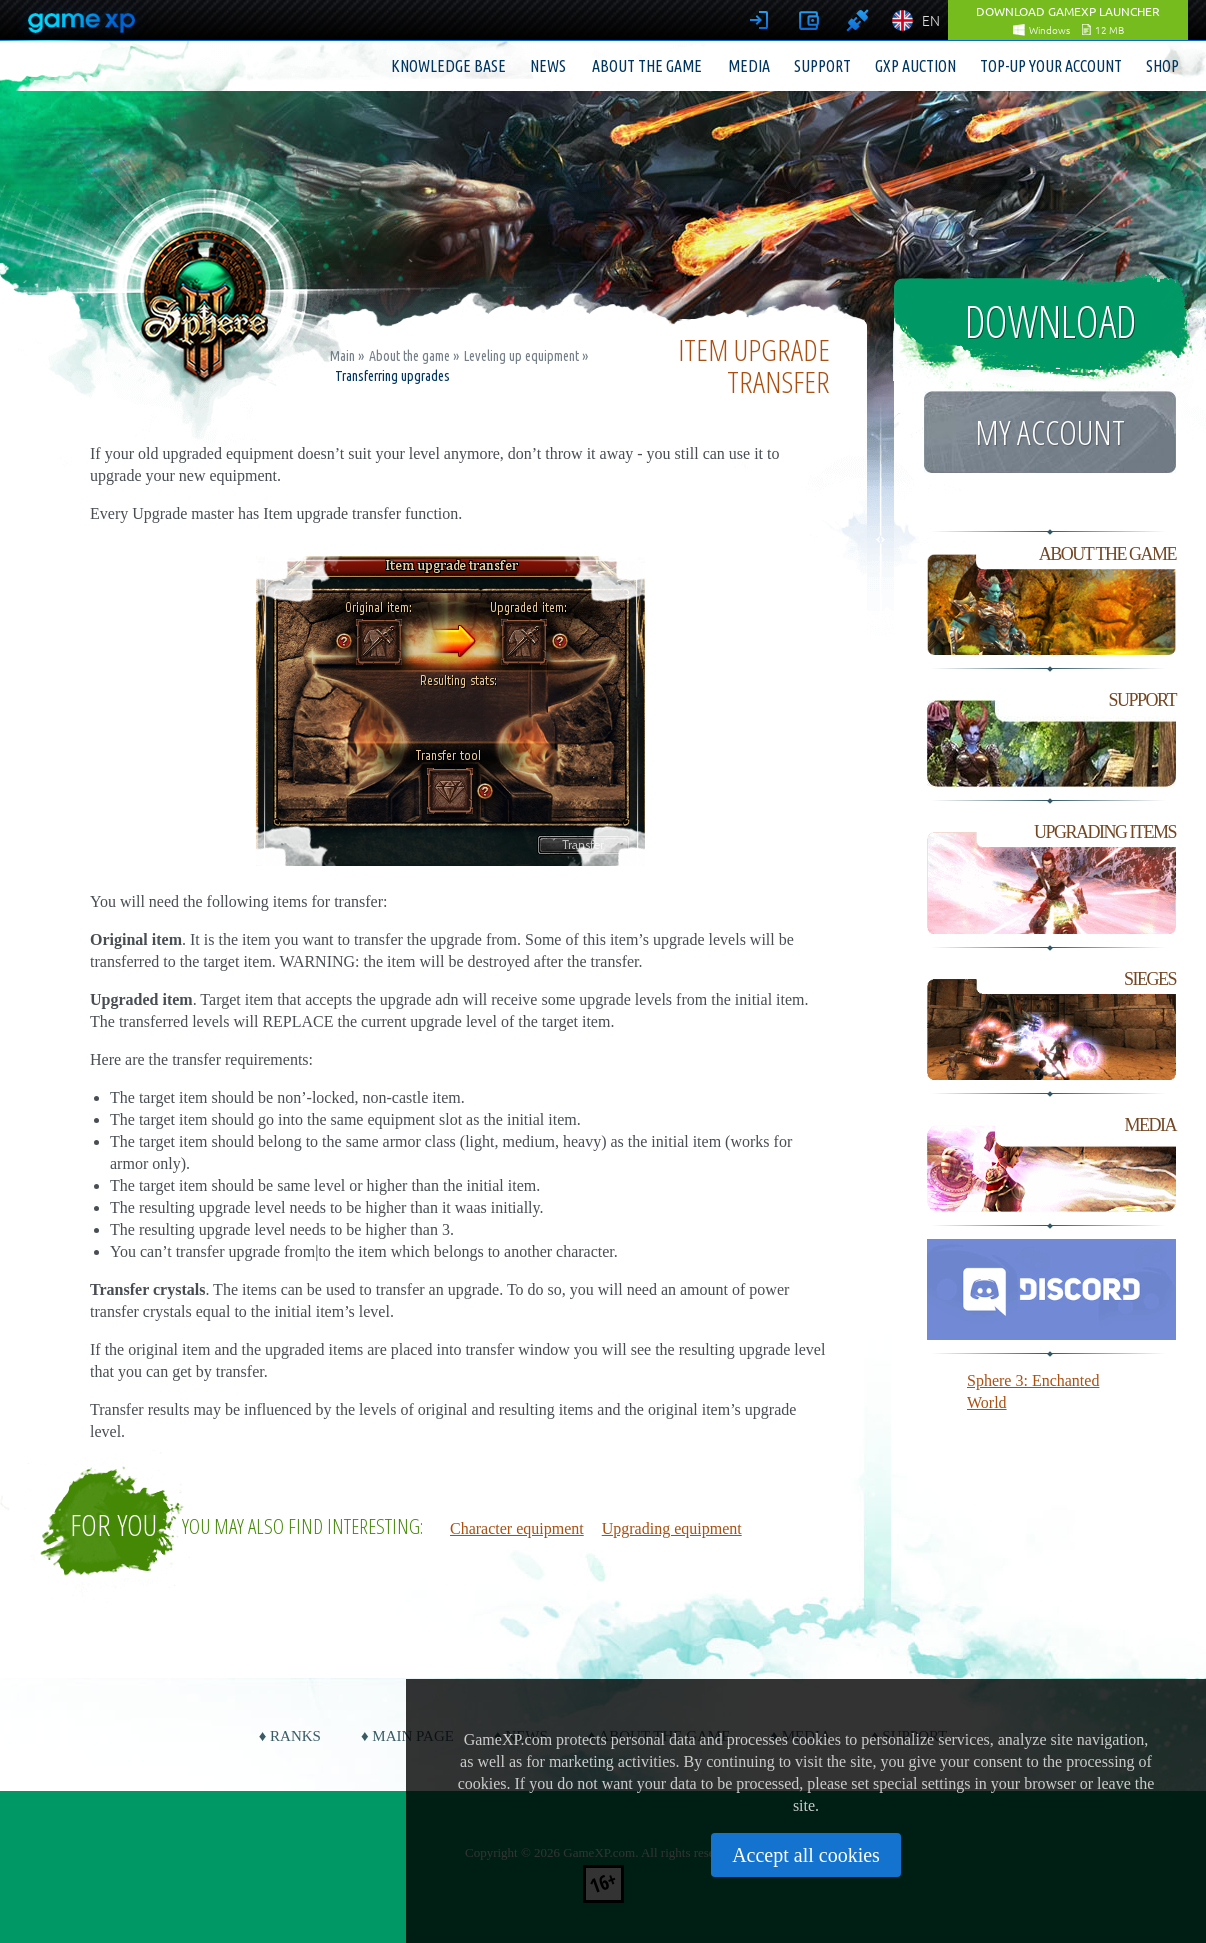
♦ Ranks (290, 1736)
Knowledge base (448, 66)
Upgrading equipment (672, 1528)
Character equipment (517, 1528)
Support (822, 66)
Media (749, 66)
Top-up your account (1051, 66)
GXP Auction (915, 66)
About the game (647, 66)
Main (342, 356)
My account (1050, 432)
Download (1050, 321)
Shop (1162, 66)
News (548, 66)
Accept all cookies (806, 1855)
